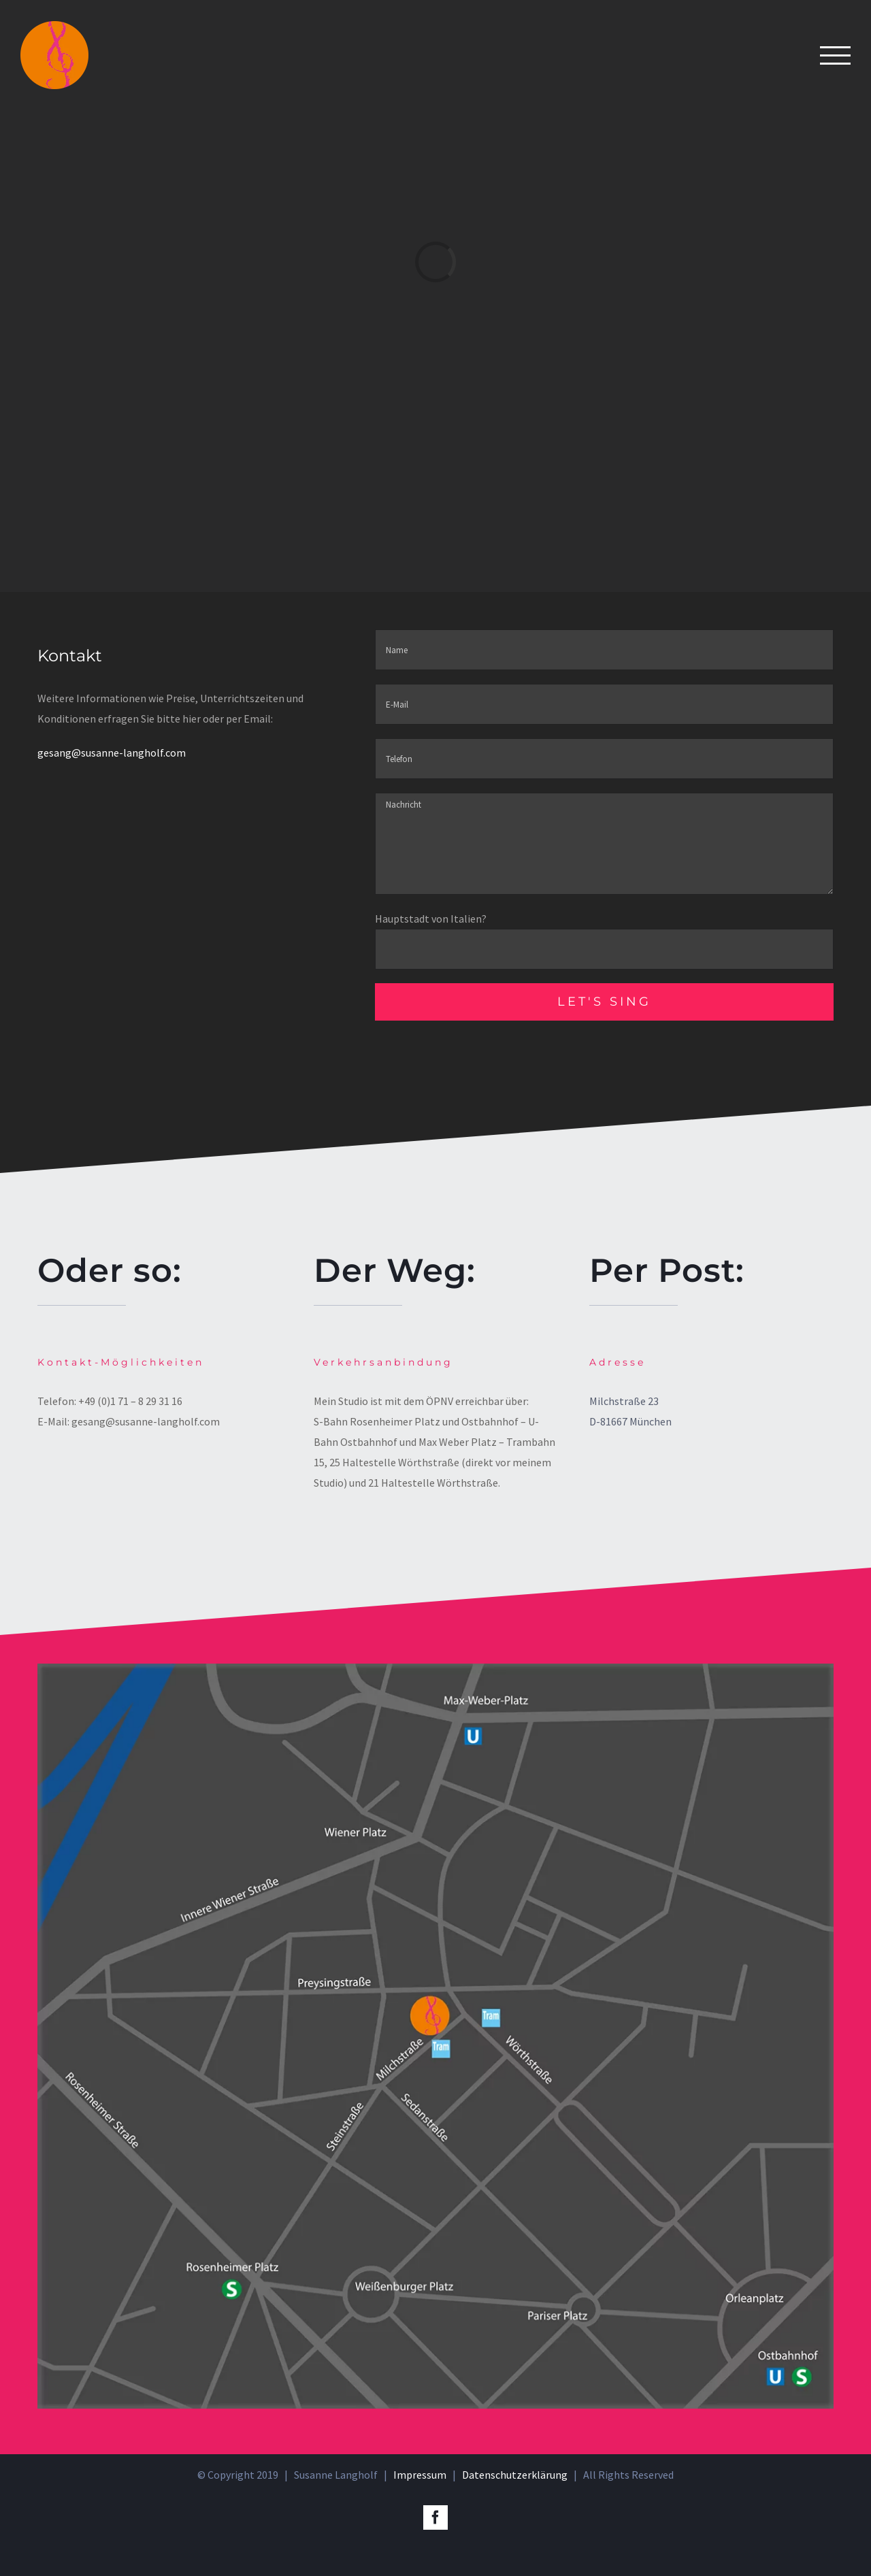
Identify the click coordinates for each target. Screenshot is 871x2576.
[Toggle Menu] (835, 55)
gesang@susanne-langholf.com (111, 752)
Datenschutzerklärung (515, 2474)
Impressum (419, 2474)
